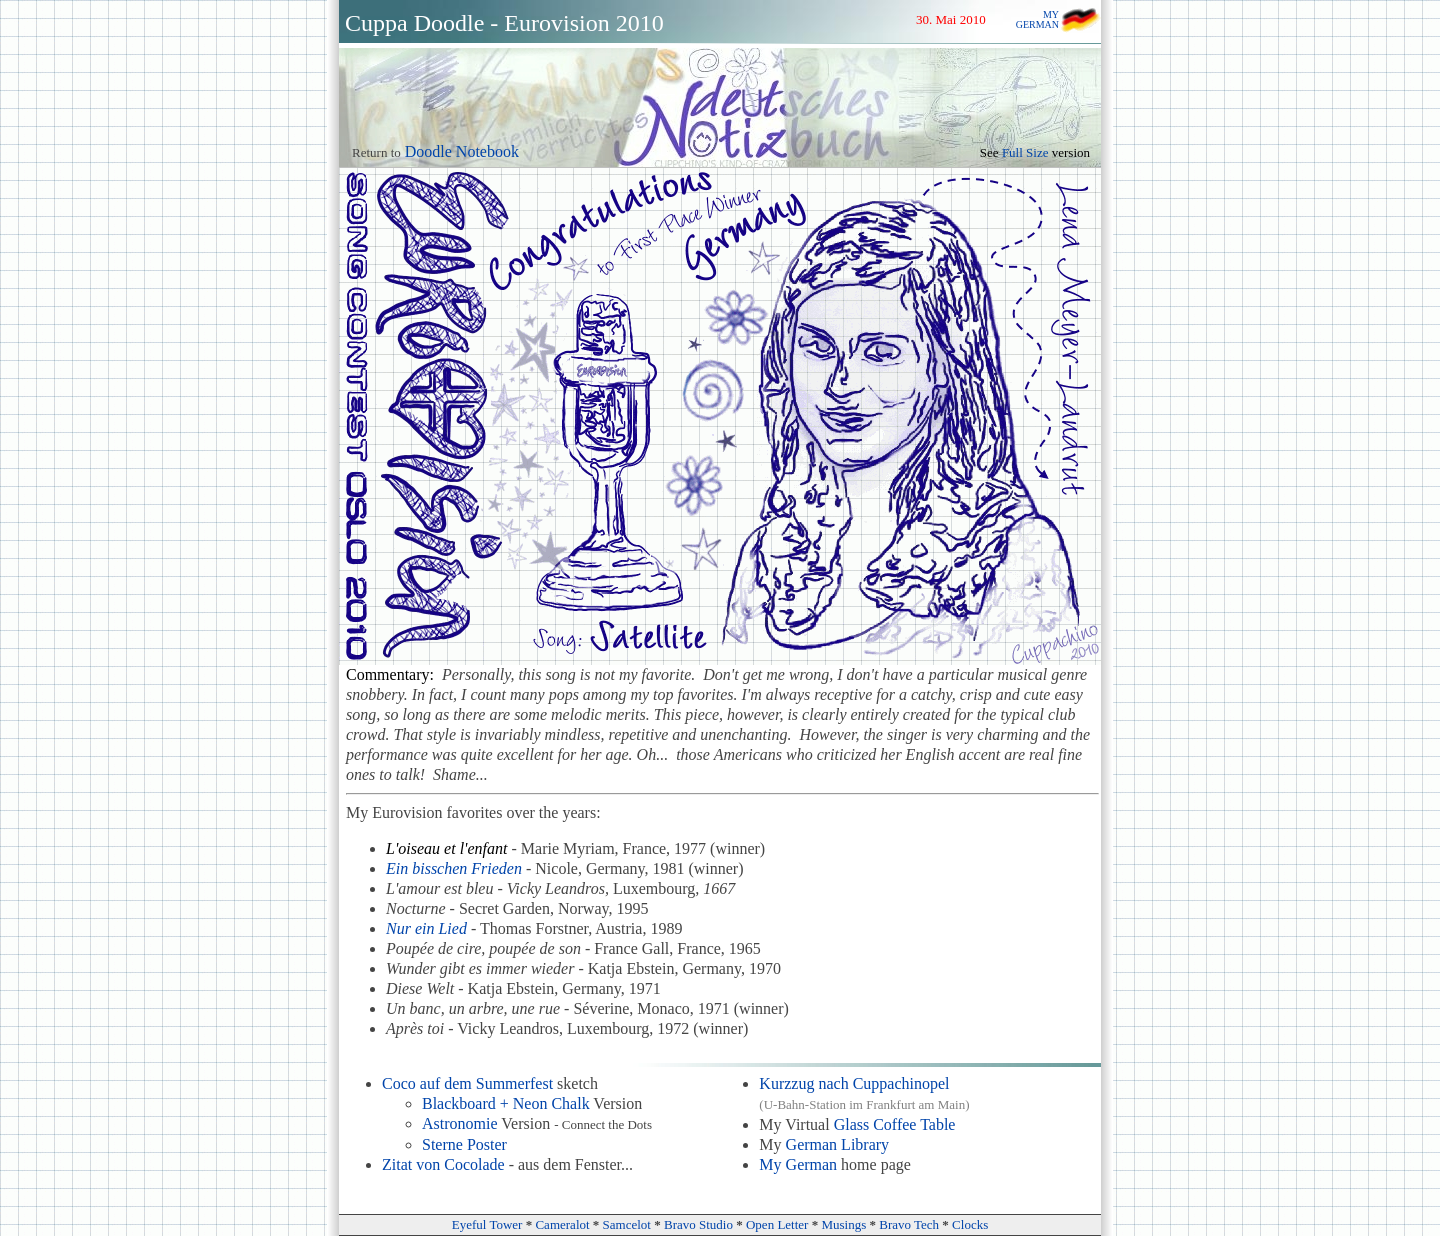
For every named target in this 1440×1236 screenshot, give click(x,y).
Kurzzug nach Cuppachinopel (854, 1083)
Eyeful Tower (487, 1224)
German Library (838, 1144)
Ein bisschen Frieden (454, 868)
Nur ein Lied (426, 928)
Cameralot (562, 1224)
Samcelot (627, 1224)
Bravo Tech (909, 1224)
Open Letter (777, 1224)
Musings (843, 1224)
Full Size (1025, 152)
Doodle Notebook (462, 151)
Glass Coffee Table (895, 1124)
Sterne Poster (464, 1144)
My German (798, 1164)
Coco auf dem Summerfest (467, 1083)
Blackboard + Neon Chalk (506, 1103)
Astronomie (460, 1123)
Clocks (970, 1224)
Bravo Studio (698, 1224)
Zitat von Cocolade (443, 1164)
